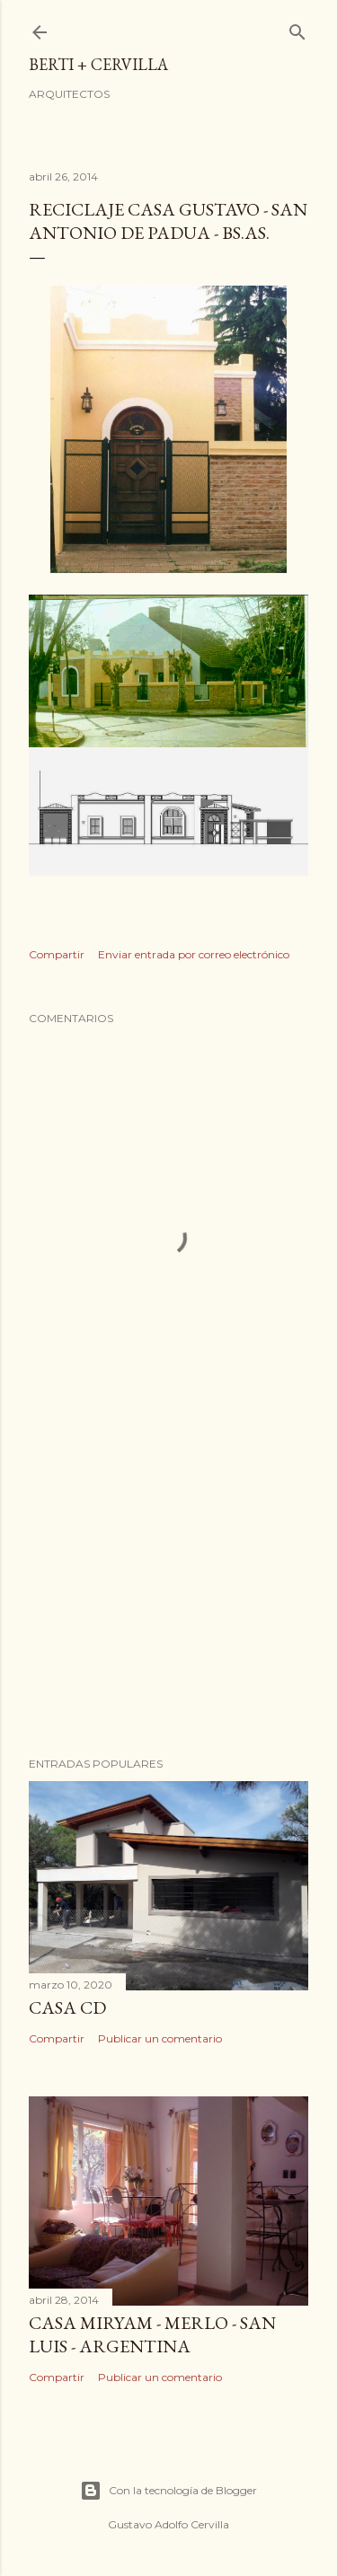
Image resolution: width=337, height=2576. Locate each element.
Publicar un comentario (160, 2038)
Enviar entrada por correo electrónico (193, 954)
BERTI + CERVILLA (98, 64)
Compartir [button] (56, 954)
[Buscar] (297, 28)
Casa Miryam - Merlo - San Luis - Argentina (152, 2334)
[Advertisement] (168, 1599)
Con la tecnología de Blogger (168, 2490)
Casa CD (67, 2007)
